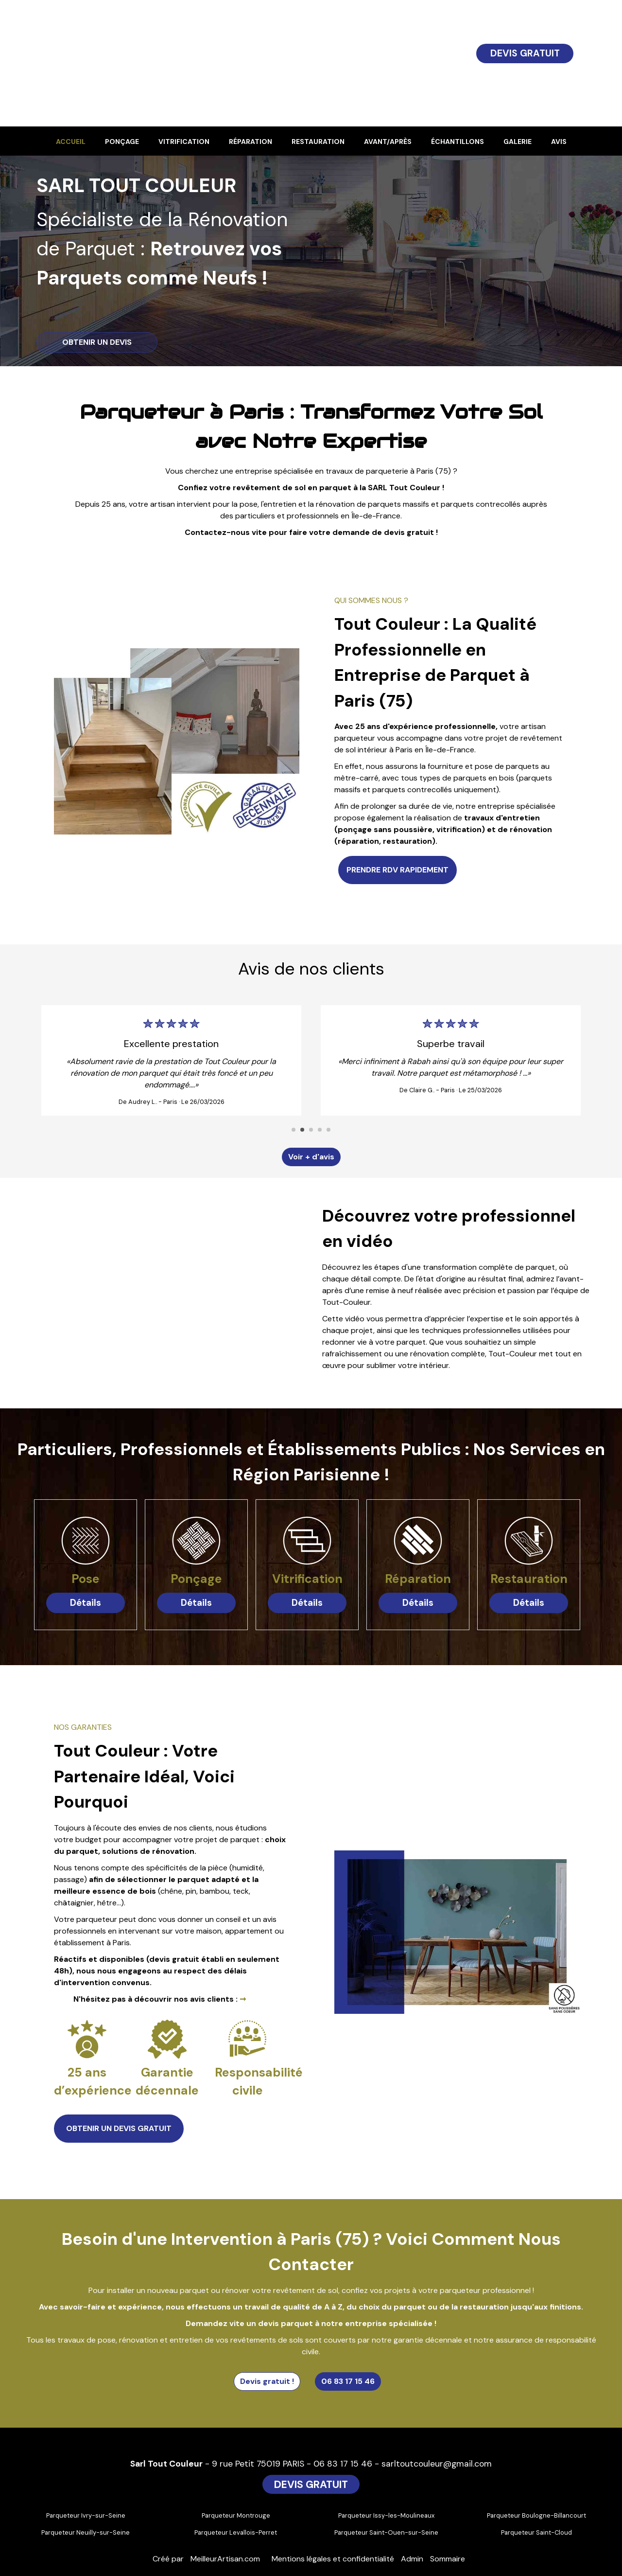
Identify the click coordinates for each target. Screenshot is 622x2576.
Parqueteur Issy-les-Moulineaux (386, 2515)
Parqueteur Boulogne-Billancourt (536, 2515)
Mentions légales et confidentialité (333, 2559)
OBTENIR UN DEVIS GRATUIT (119, 2128)
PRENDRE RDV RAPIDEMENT (397, 870)
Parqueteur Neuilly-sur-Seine (85, 2532)
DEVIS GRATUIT (525, 53)
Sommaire (447, 2559)
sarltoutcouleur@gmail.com (436, 2463)
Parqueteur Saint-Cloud (536, 2532)
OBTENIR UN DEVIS (97, 342)
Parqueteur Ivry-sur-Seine (85, 2515)
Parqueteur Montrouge (236, 2515)
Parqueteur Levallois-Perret (235, 2532)
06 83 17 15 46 (348, 2381)
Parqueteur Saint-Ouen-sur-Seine (386, 2532)
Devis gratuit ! (267, 2381)
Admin (412, 2559)
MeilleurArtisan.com (225, 2559)
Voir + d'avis (311, 1157)
